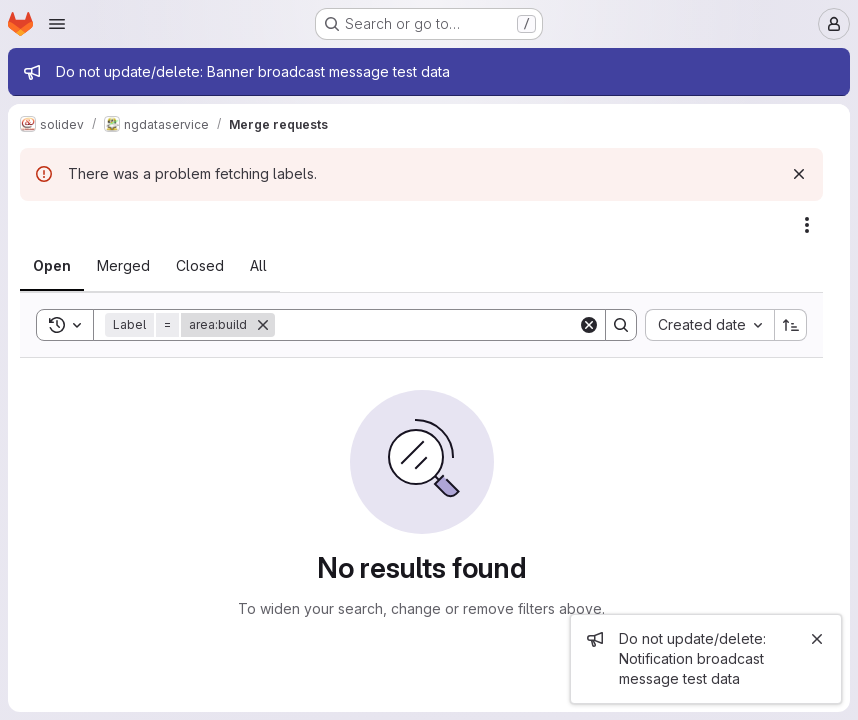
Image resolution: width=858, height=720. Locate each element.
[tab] (52, 266)
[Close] (817, 639)
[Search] (426, 325)
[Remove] (263, 325)
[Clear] (589, 325)
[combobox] (709, 325)
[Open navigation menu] (57, 24)
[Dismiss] (799, 174)
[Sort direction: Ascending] (791, 325)
